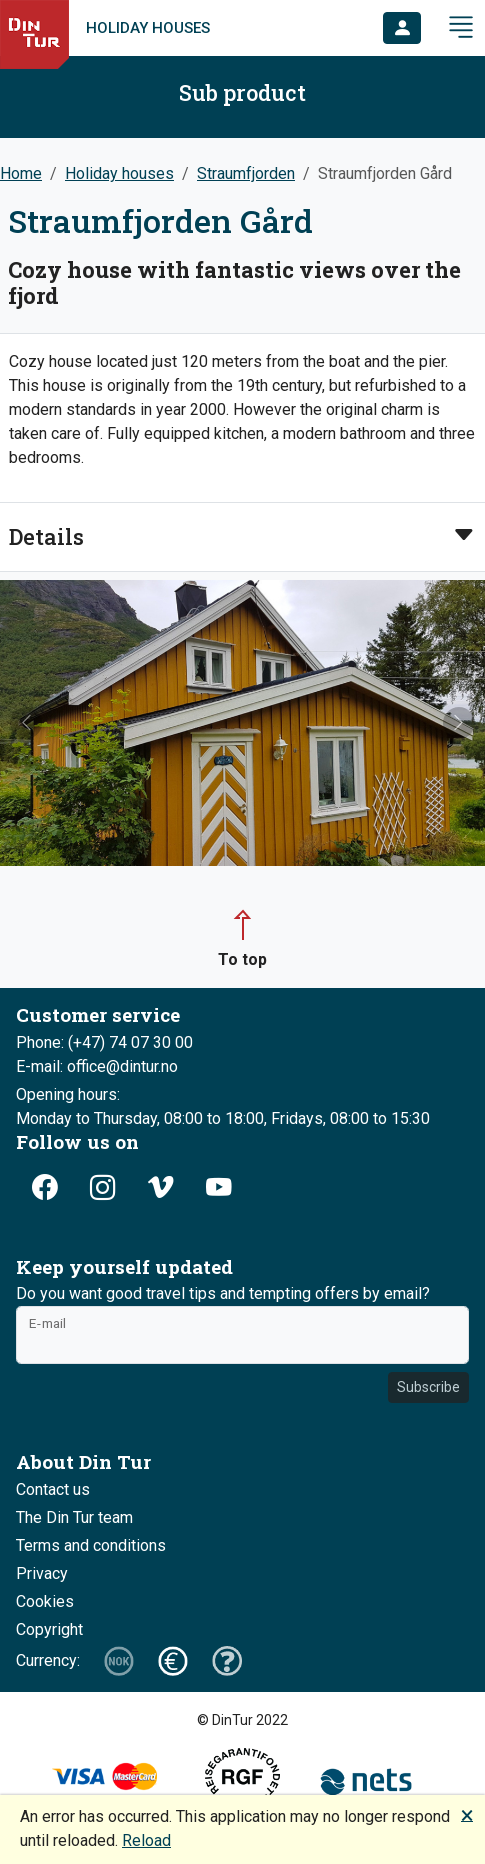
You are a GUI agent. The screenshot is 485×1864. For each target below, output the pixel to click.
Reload (146, 1840)
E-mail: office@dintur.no (97, 1066)
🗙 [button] (467, 1814)
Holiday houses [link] (148, 28)
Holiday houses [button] (119, 173)
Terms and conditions (91, 1545)
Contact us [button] (53, 1489)
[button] (402, 28)
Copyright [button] (49, 1629)
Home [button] (21, 173)
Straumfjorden (246, 173)
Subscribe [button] (428, 1387)
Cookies (45, 1601)
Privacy (42, 1573)
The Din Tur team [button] (74, 1517)
